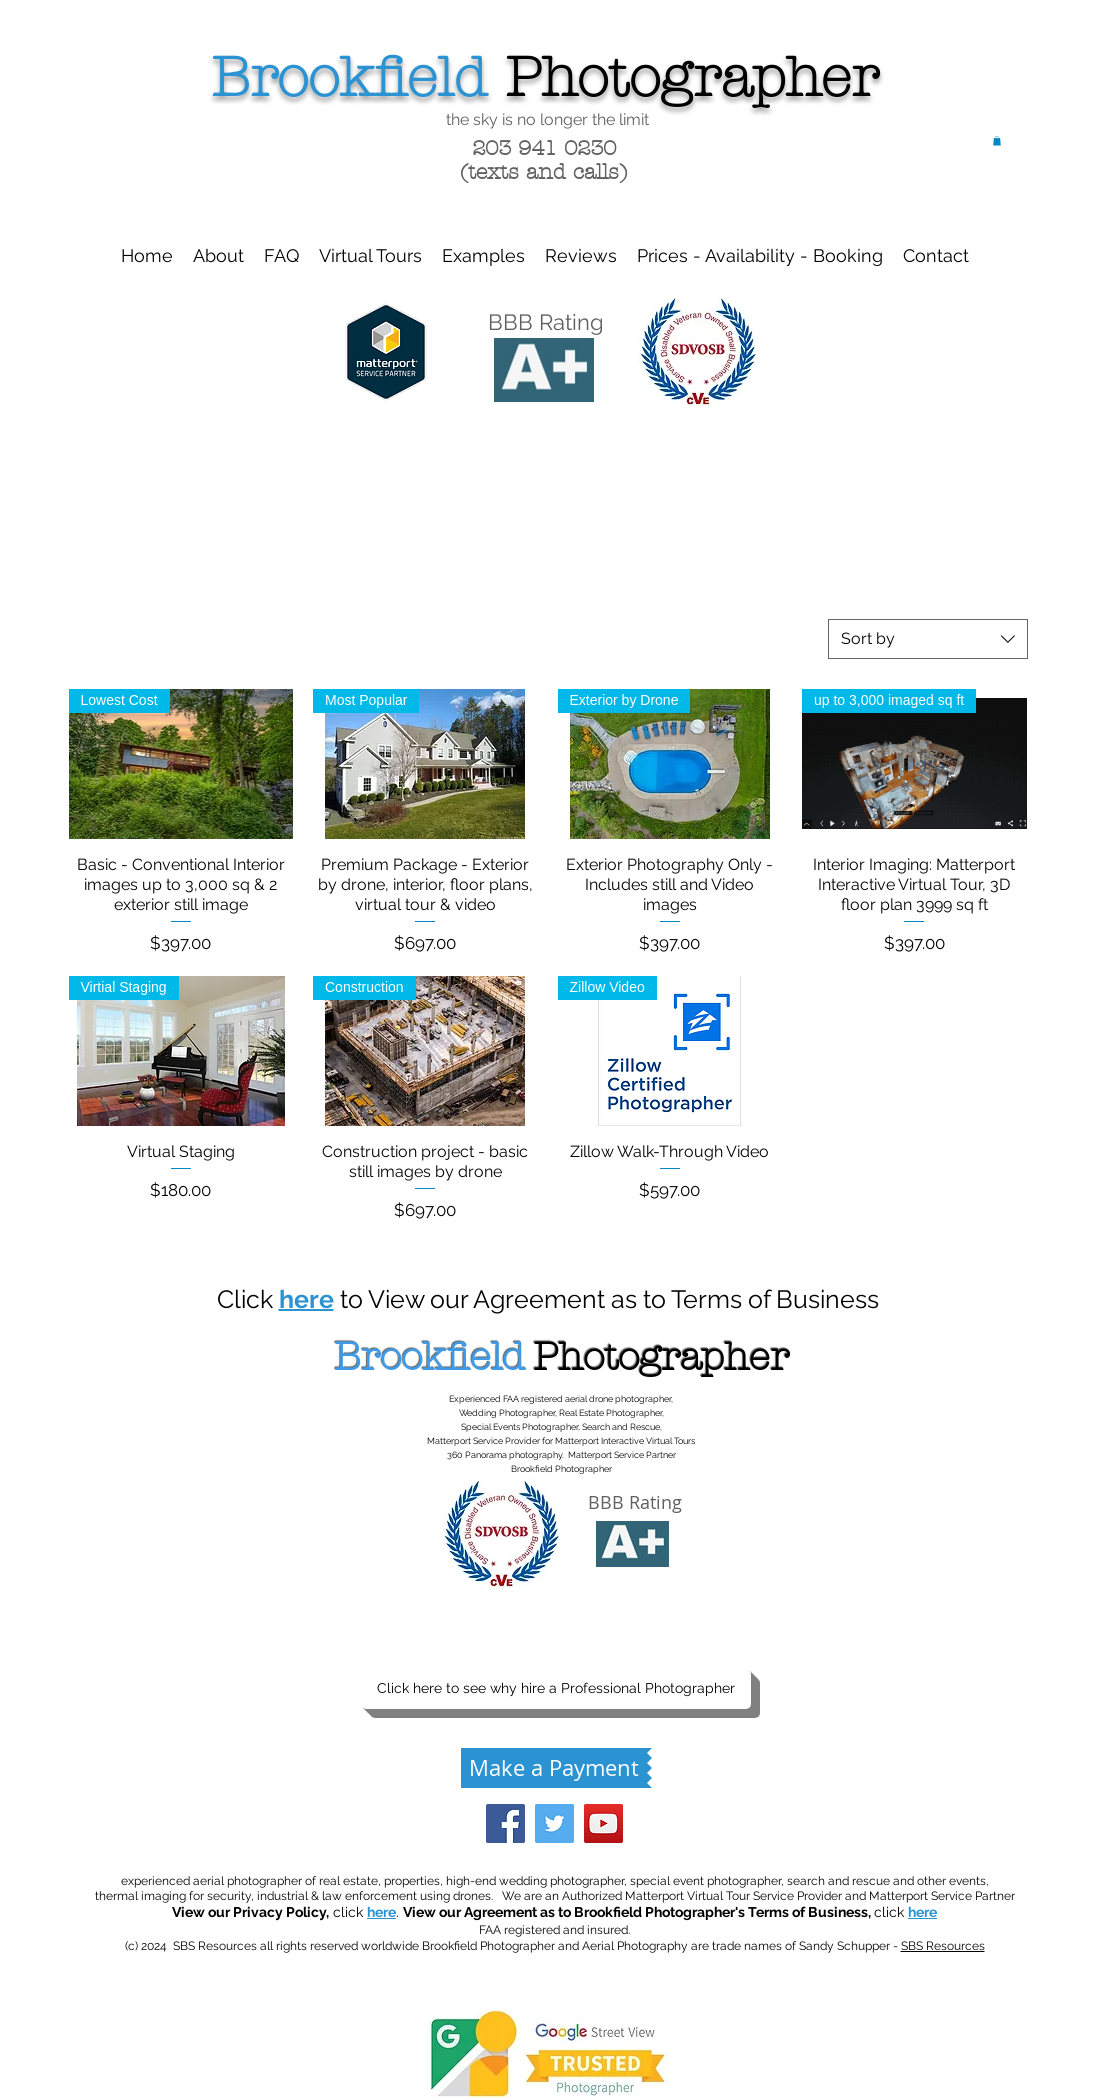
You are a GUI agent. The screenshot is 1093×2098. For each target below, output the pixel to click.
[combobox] (928, 639)
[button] (997, 141)
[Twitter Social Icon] (554, 1823)
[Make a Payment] (554, 1768)
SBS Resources (943, 1946)
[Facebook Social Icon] (505, 1823)
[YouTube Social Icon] (603, 1823)
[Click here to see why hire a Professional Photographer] (556, 1689)
